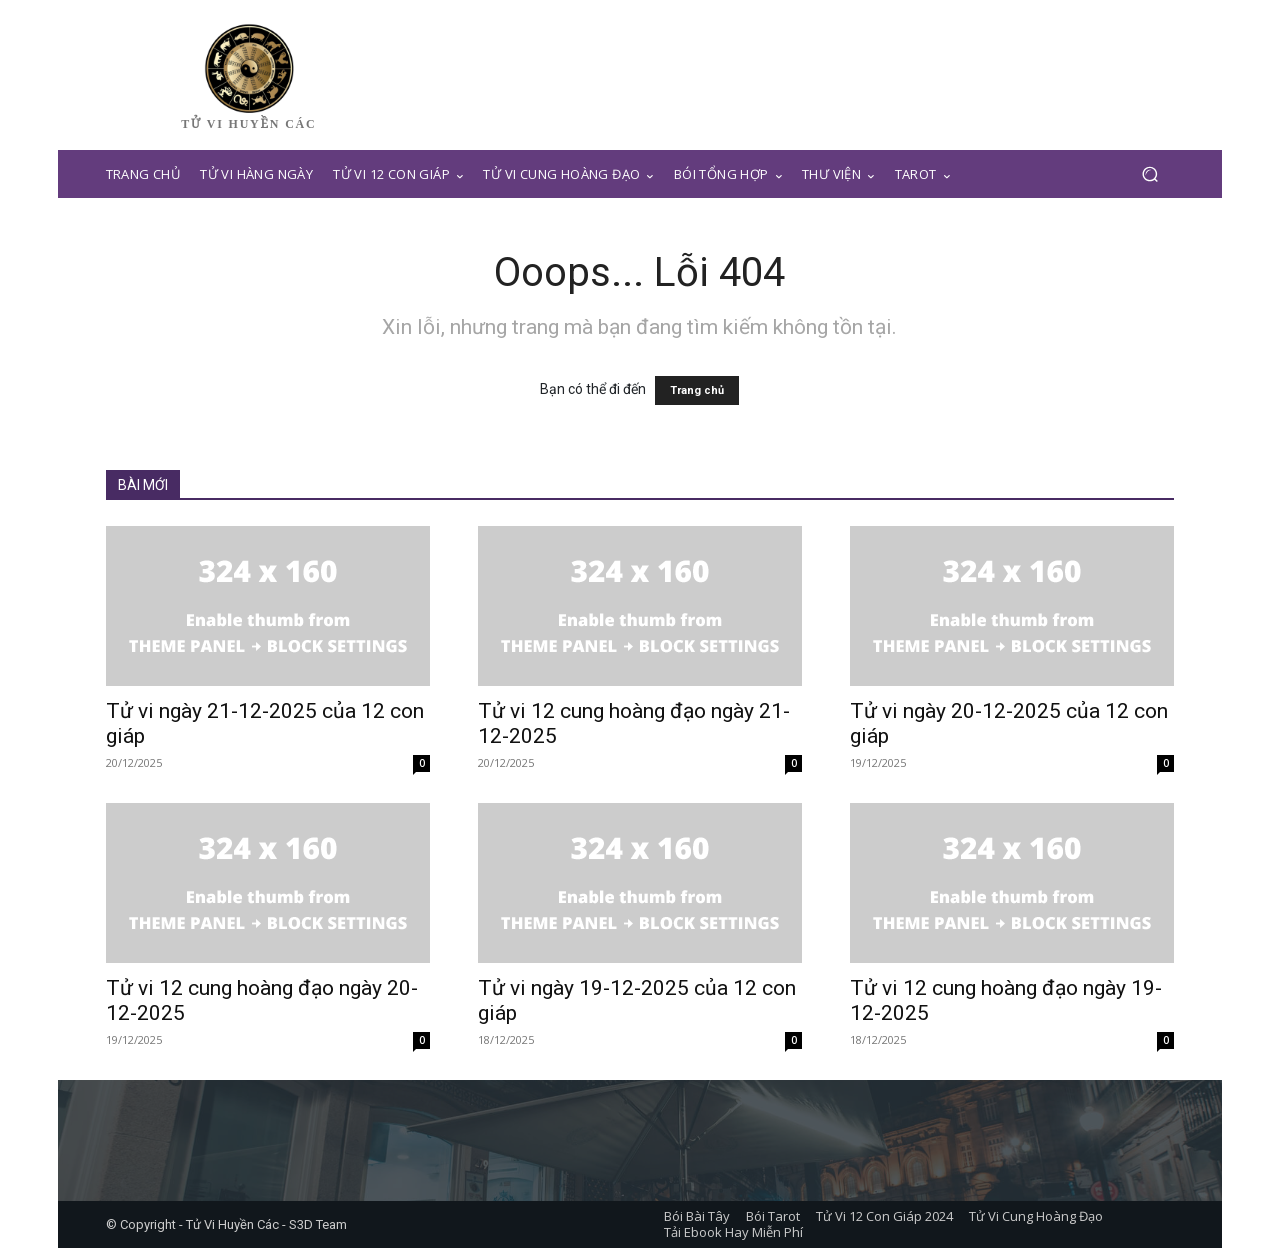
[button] (1150, 174)
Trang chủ (697, 390)
